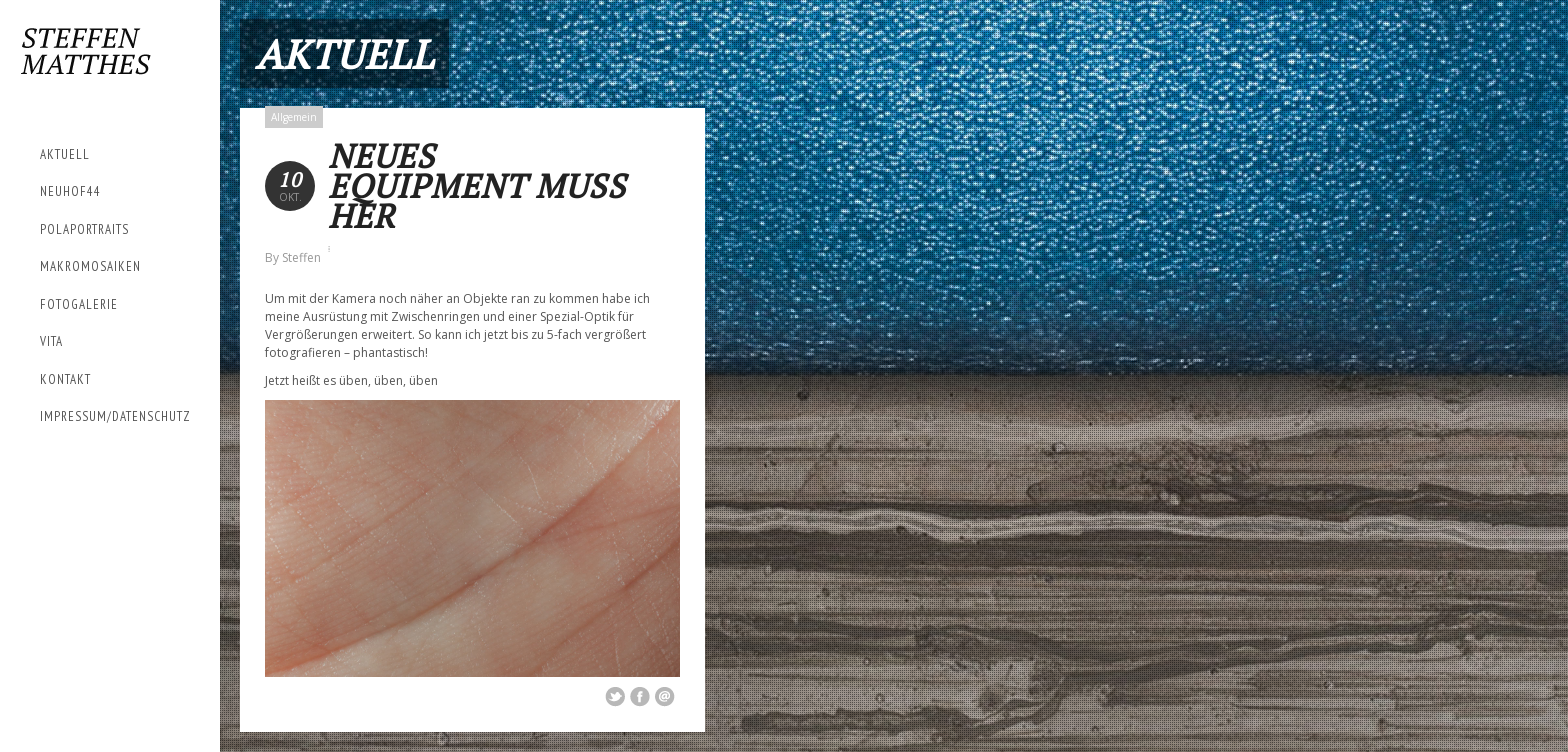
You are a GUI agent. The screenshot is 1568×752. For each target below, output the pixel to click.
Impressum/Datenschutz (115, 416)
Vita (51, 341)
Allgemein (294, 117)
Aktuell (65, 154)
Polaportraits (84, 229)
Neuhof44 (70, 191)
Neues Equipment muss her (477, 185)
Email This (665, 697)
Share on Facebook (640, 697)
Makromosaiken (90, 266)
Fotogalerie (79, 304)
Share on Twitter (615, 697)
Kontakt (65, 379)
